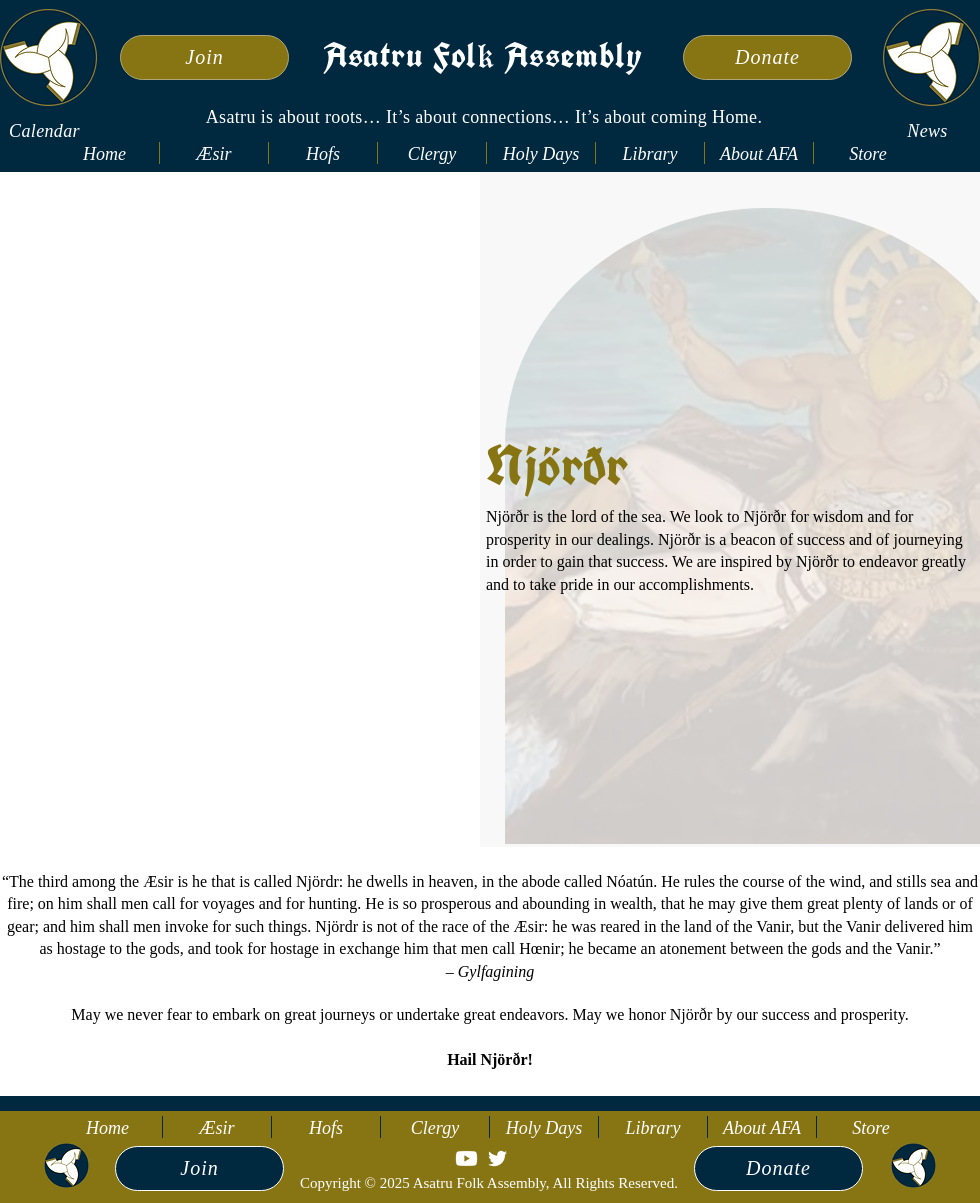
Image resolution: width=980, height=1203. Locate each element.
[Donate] (767, 57)
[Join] (204, 57)
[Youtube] (466, 1158)
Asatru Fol (400, 59)
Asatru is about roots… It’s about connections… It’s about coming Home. (484, 117)
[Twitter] (497, 1158)
